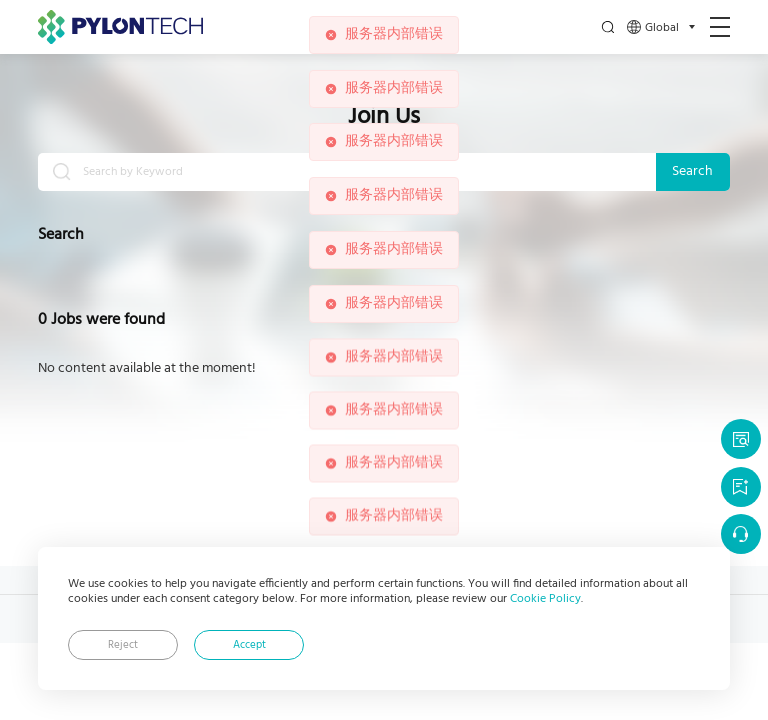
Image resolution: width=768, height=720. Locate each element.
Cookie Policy (545, 599)
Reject (123, 645)
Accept (249, 645)
